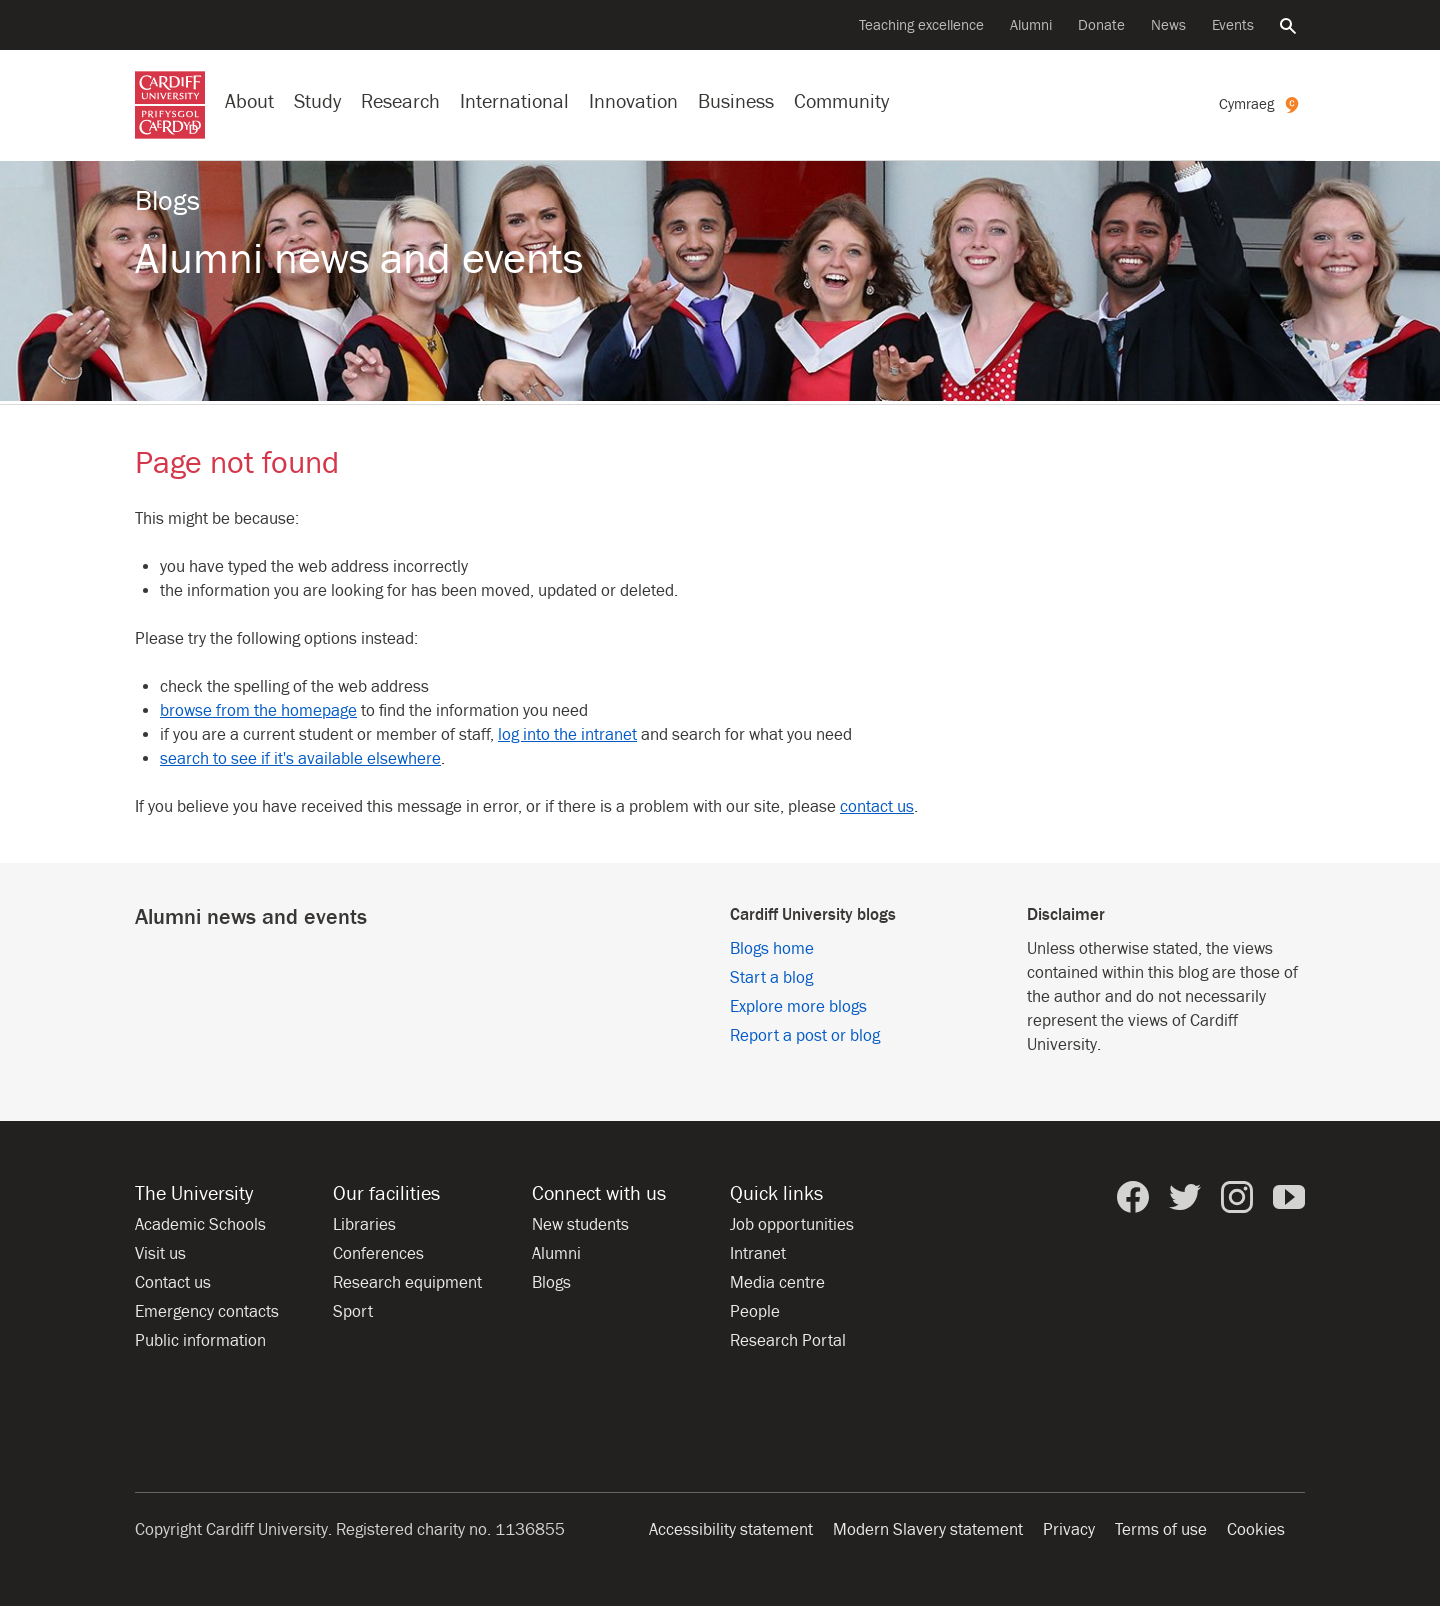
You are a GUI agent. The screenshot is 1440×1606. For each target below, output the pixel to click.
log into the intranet (567, 735)
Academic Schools (200, 1225)
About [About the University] (249, 101)
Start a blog (771, 978)
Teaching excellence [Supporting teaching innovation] (921, 25)
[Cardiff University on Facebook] (1133, 1197)
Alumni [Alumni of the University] (1031, 25)
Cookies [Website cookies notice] (1256, 1530)
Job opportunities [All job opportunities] (792, 1225)
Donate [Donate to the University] (1101, 25)
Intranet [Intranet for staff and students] (758, 1254)
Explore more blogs (798, 1007)
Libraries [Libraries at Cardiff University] (364, 1225)
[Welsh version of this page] (1262, 104)
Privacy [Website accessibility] (1069, 1530)
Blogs (167, 201)
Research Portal (788, 1341)
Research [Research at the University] (400, 101)
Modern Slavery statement (928, 1530)
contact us (877, 807)
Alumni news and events (359, 259)
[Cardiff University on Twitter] (1185, 1197)
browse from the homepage (258, 711)
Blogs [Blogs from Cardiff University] (551, 1283)
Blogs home (772, 949)
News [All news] (1168, 25)
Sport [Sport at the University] (353, 1312)
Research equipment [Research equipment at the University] (407, 1283)
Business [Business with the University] (736, 101)
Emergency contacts (207, 1312)
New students (580, 1225)
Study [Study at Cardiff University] (317, 101)
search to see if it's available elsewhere (300, 759)
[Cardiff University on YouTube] (1289, 1197)
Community (841, 101)
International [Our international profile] (514, 101)
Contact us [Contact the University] (173, 1283)
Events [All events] (1233, 25)
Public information (200, 1341)
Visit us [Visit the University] (160, 1254)
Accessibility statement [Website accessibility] (731, 1530)
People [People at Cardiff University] (755, 1312)
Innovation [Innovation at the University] (633, 101)
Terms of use (1161, 1530)
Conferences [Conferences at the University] (378, 1254)
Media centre (777, 1283)
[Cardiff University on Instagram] (1237, 1197)
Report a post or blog (805, 1036)
